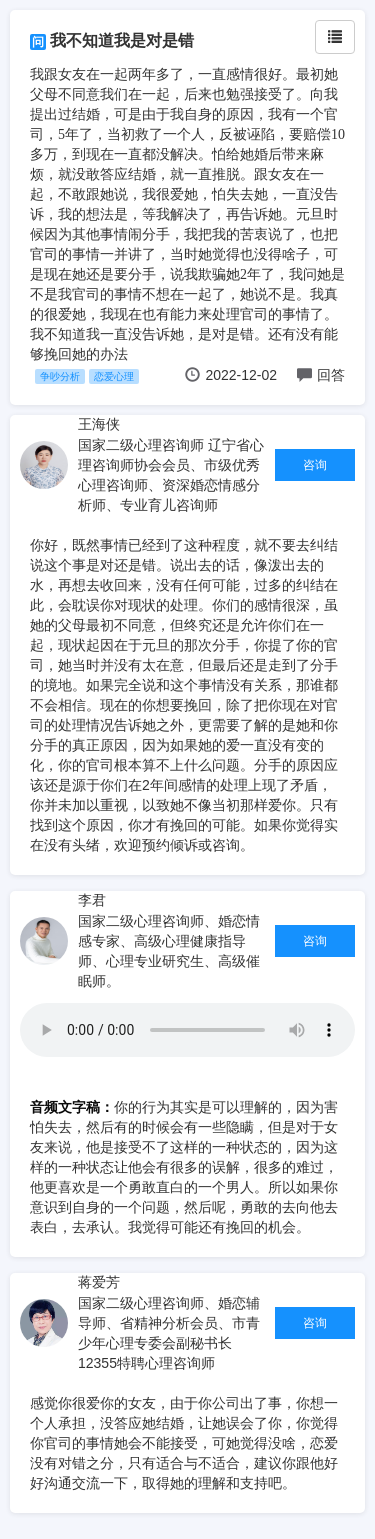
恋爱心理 (114, 376)
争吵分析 (60, 376)
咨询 (315, 465)
